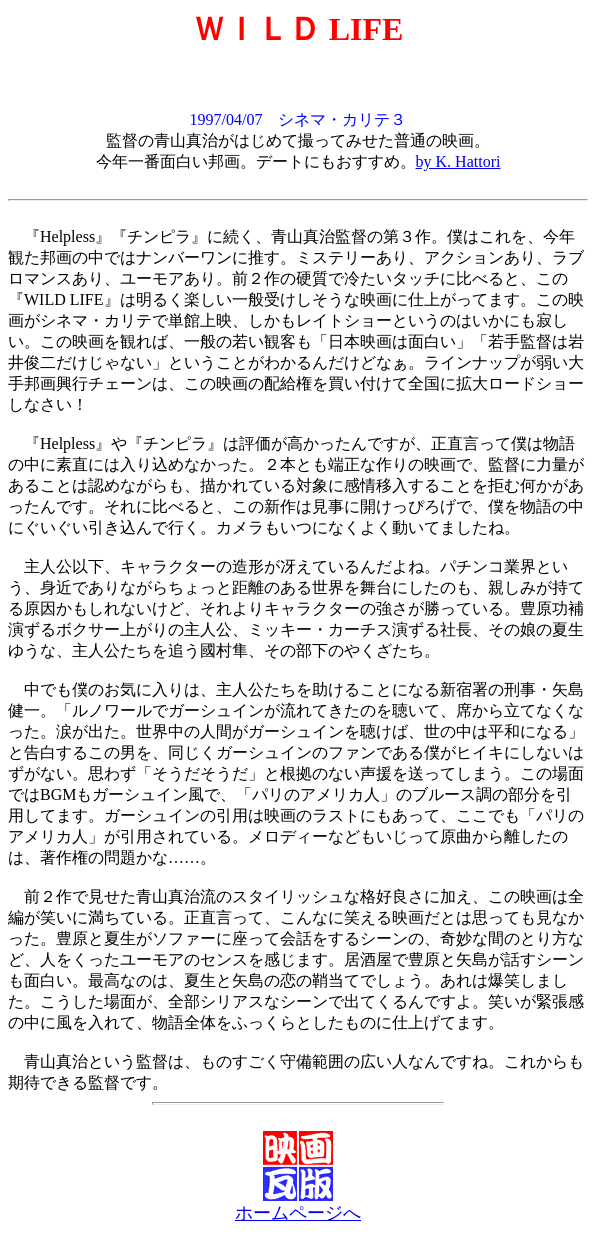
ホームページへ (298, 1213)
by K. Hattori (458, 161)
